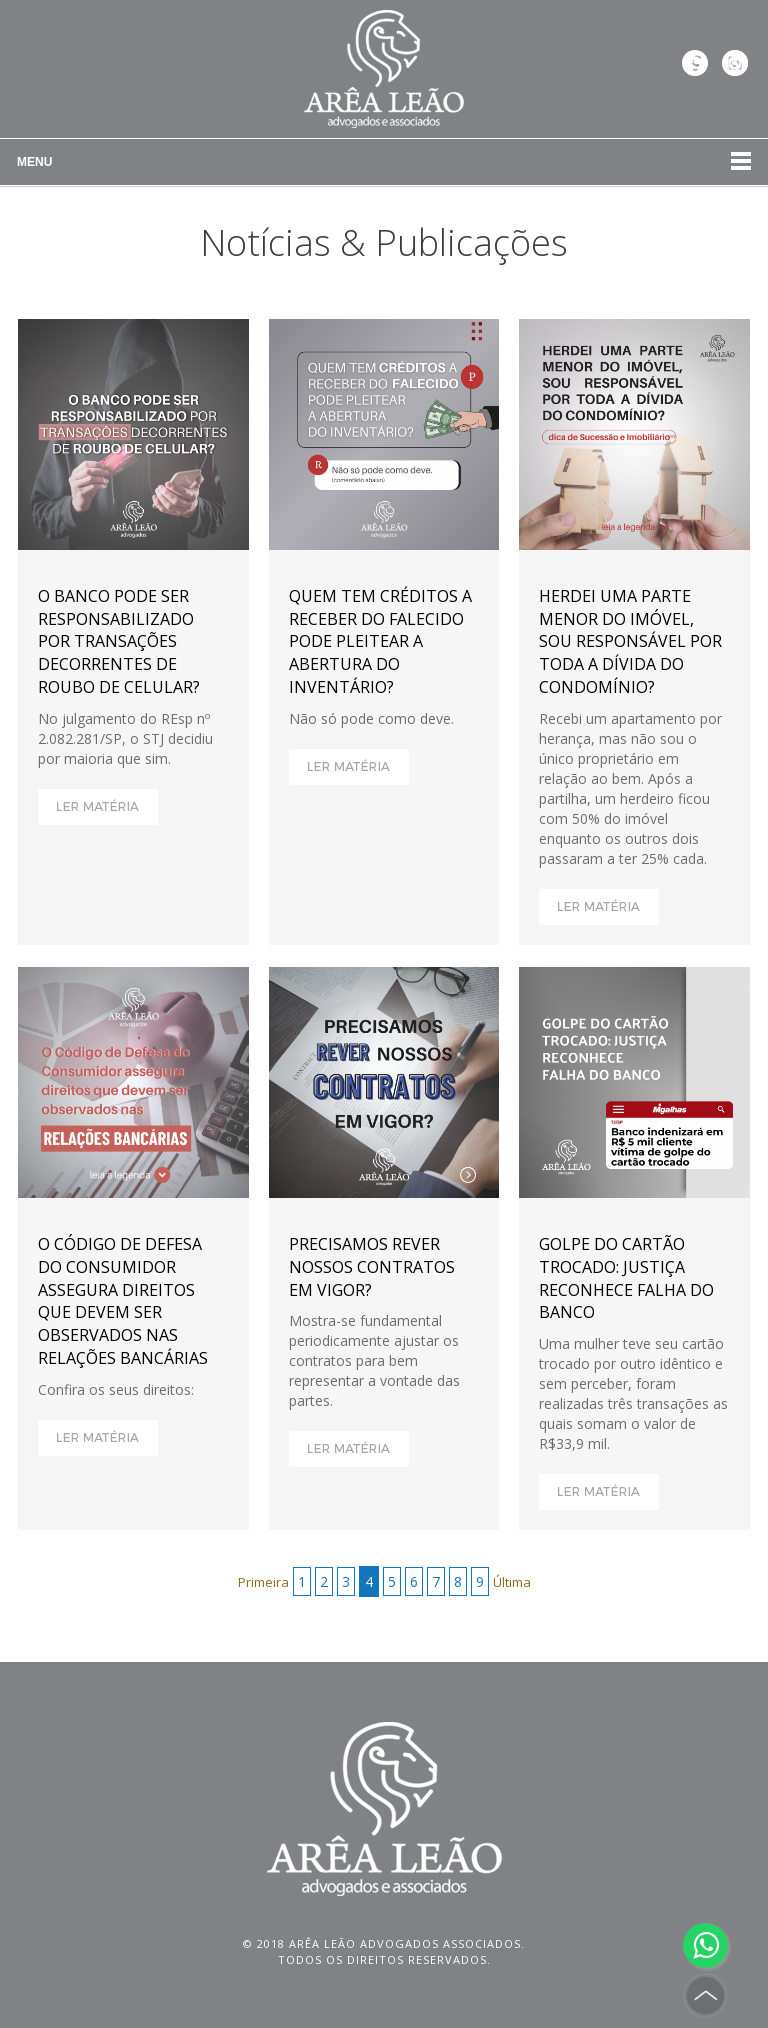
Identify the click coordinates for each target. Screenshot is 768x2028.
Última (512, 1582)
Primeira (263, 1582)
